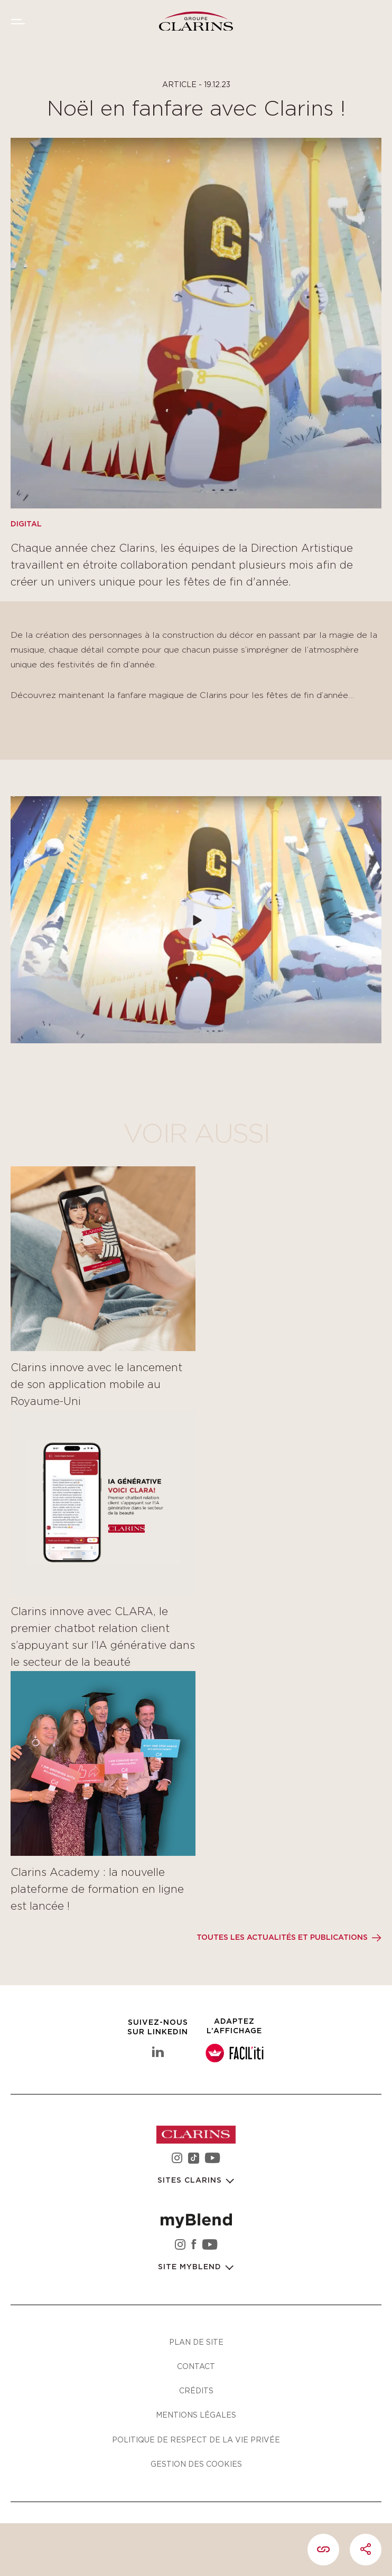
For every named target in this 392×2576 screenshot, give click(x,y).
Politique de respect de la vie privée (196, 2439)
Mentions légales (196, 2415)
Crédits (196, 2390)
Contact (196, 2366)
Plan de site (196, 2342)
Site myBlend (191, 2267)
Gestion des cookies (196, 2464)
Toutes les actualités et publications (282, 1937)
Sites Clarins (191, 2180)
